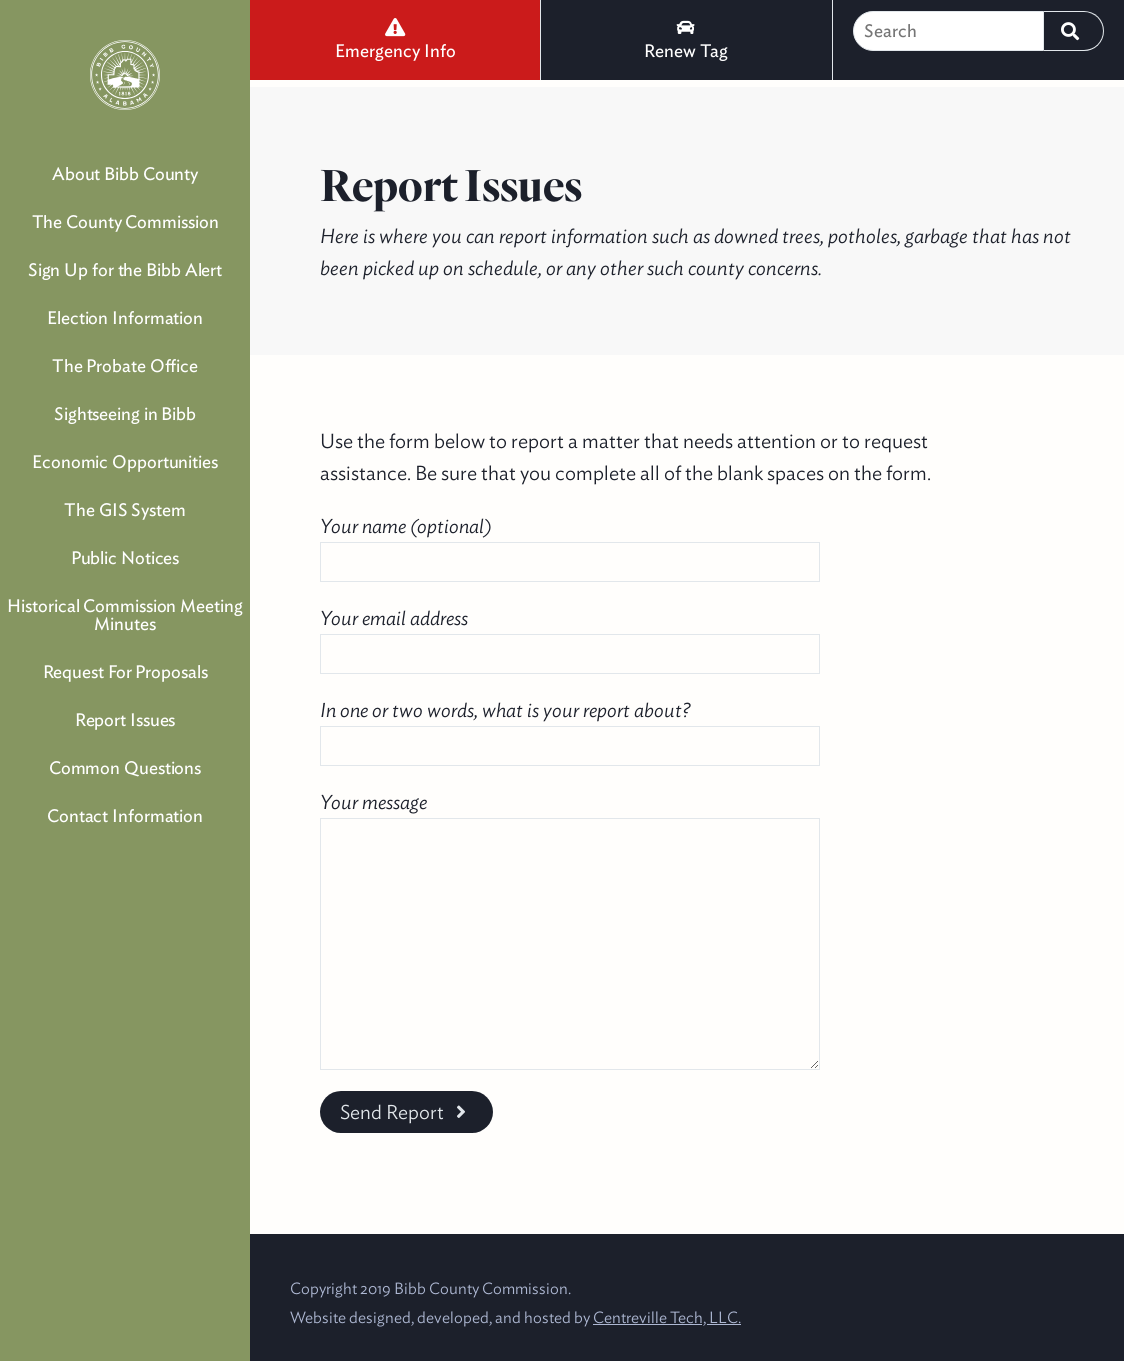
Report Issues (125, 719)
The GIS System (125, 509)
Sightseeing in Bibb (125, 413)
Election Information (125, 317)
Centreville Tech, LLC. (667, 1317)
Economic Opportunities (125, 461)
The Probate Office (125, 365)
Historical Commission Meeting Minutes (124, 614)
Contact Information (125, 815)
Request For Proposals (125, 671)
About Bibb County (125, 173)
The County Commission (125, 221)
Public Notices (125, 557)
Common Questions (125, 767)
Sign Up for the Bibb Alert (125, 269)
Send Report (406, 1112)
